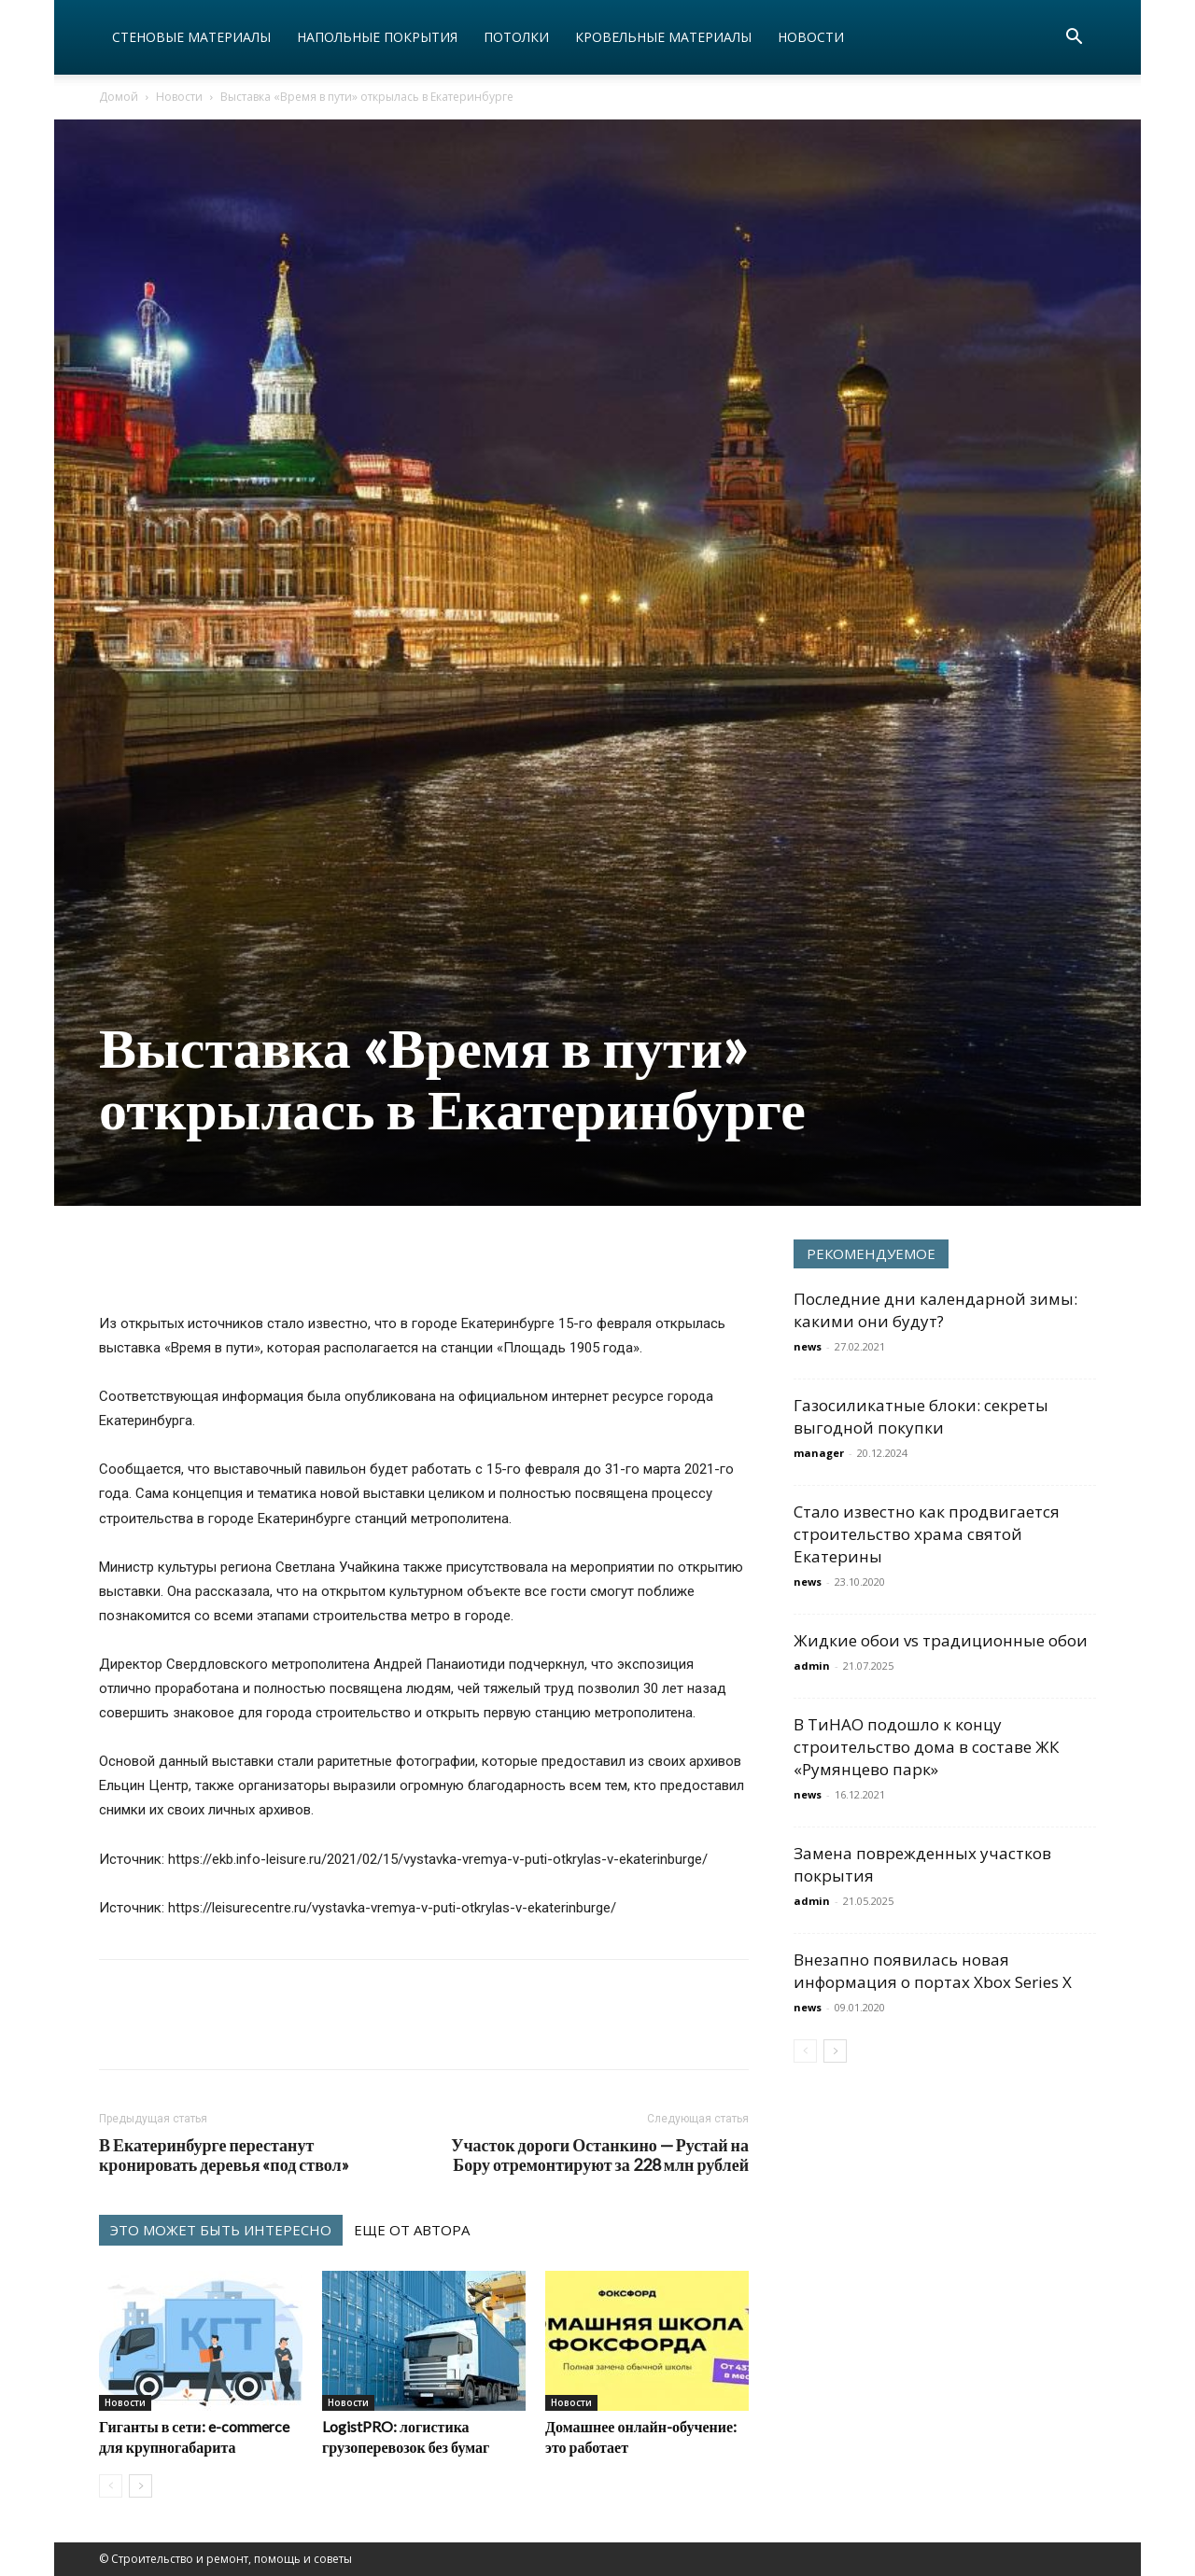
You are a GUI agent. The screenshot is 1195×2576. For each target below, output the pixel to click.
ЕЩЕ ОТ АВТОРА (412, 2229)
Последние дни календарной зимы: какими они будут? (935, 1310)
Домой (118, 97)
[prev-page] (110, 2486)
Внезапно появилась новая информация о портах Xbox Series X (933, 1971)
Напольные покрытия (377, 37)
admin (812, 1666)
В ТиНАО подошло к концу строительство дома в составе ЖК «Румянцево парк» (926, 1747)
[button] (1073, 39)
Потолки (516, 37)
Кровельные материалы (663, 37)
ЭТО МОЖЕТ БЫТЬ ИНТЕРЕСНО (220, 2229)
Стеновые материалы (191, 37)
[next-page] (140, 2486)
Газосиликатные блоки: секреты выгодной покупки (921, 1416)
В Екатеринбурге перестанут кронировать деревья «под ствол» (224, 2155)
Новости (811, 37)
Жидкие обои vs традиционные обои (941, 1640)
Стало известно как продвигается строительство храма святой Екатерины (927, 1534)
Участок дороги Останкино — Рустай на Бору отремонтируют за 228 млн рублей (600, 2155)
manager (819, 1453)
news (808, 1346)
